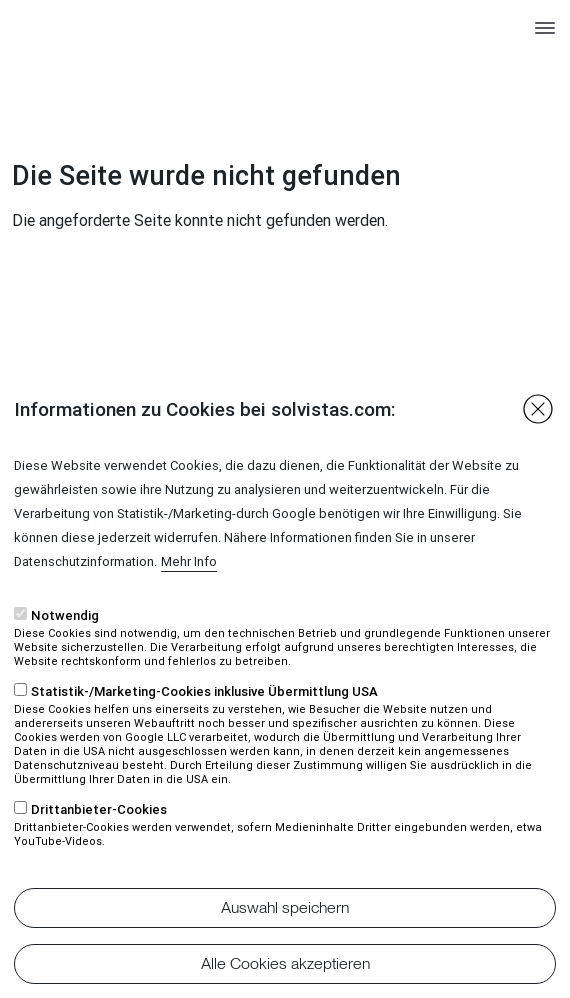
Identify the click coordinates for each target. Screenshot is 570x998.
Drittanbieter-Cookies (99, 844)
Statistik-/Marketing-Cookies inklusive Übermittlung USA (204, 726)
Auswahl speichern (285, 942)
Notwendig (65, 650)
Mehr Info (189, 597)
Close (538, 444)
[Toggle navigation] (545, 37)
